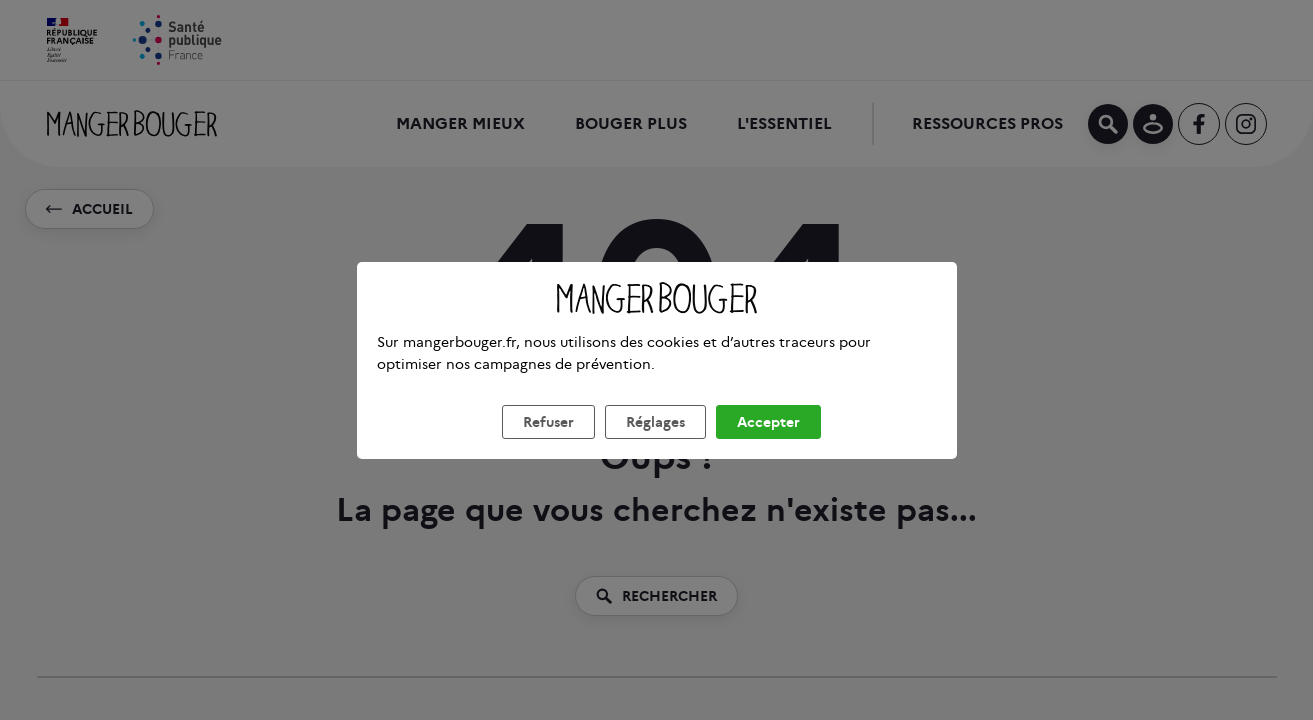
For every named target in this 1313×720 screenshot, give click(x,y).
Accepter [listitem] (768, 446)
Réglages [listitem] (655, 446)
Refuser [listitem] (548, 446)
